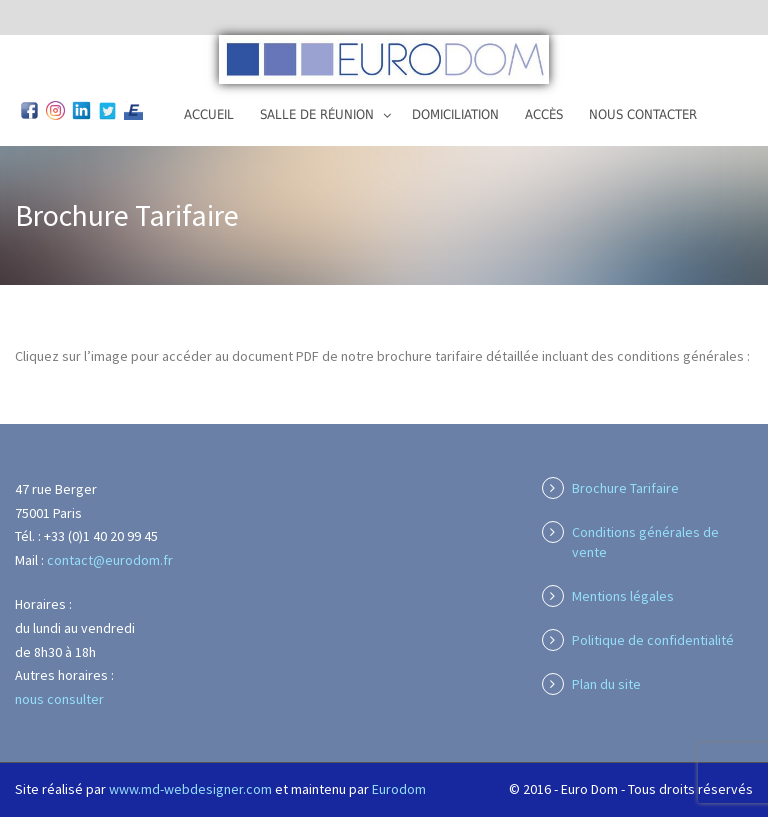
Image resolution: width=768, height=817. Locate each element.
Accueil (209, 114)
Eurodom (399, 789)
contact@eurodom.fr (110, 560)
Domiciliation (455, 114)
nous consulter (59, 699)
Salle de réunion (317, 114)
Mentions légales (623, 596)
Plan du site (606, 684)
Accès (544, 114)
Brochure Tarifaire (625, 488)
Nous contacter (643, 114)
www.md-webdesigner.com (190, 789)
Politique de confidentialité (653, 640)
